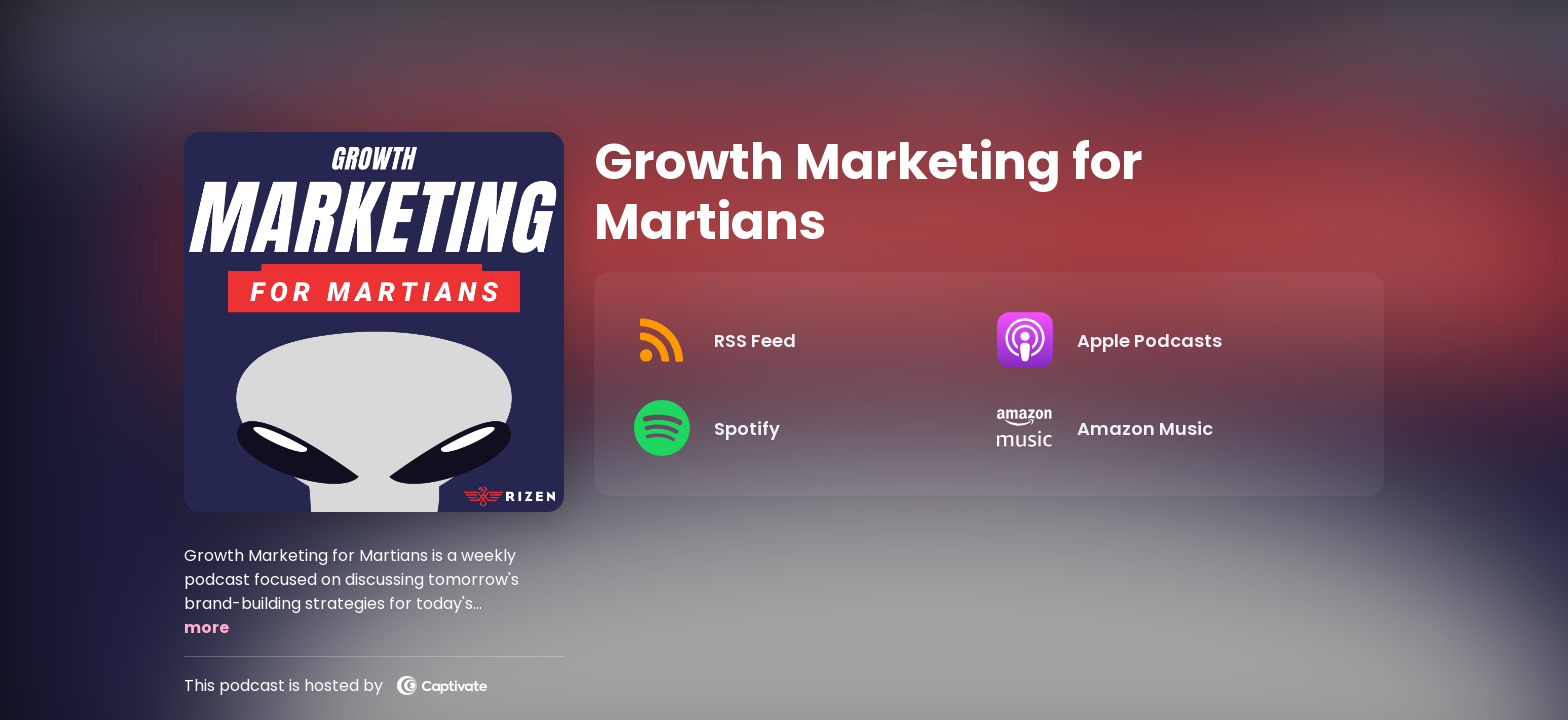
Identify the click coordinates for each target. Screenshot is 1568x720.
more (206, 627)
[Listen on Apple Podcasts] (1162, 340)
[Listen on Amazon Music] (1162, 428)
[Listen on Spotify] (799, 428)
